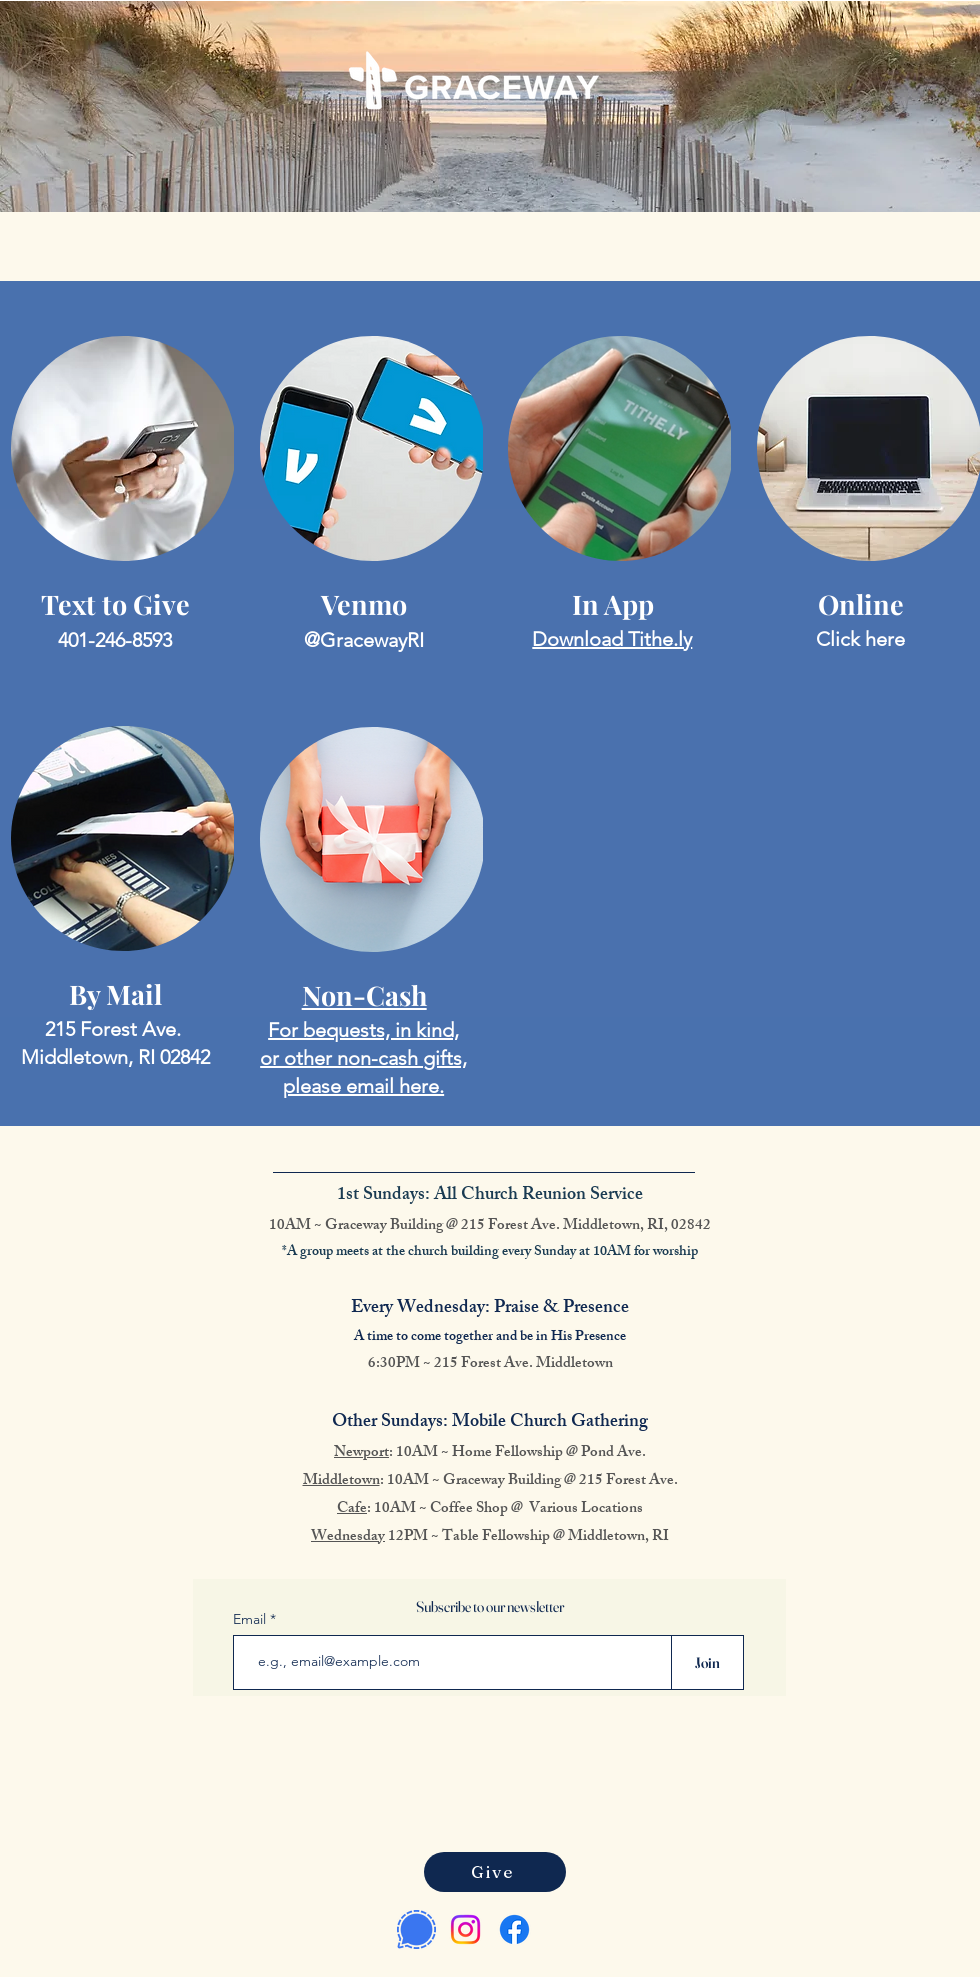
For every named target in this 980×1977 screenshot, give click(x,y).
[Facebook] (514, 1929)
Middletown (341, 1481)
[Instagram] (465, 1929)
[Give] (495, 1872)
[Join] (707, 1662)
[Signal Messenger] (416, 1929)
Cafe (352, 1509)
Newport (361, 1453)
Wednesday (348, 1537)
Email (251, 1619)
